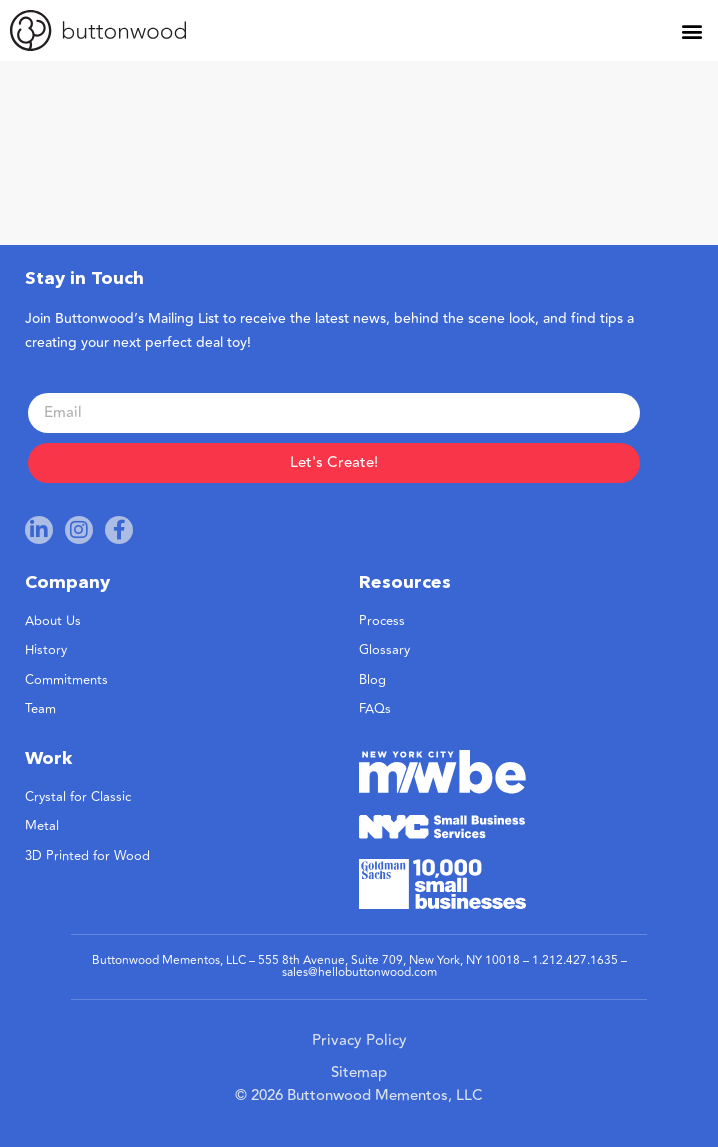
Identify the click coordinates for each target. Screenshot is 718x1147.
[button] (691, 30)
